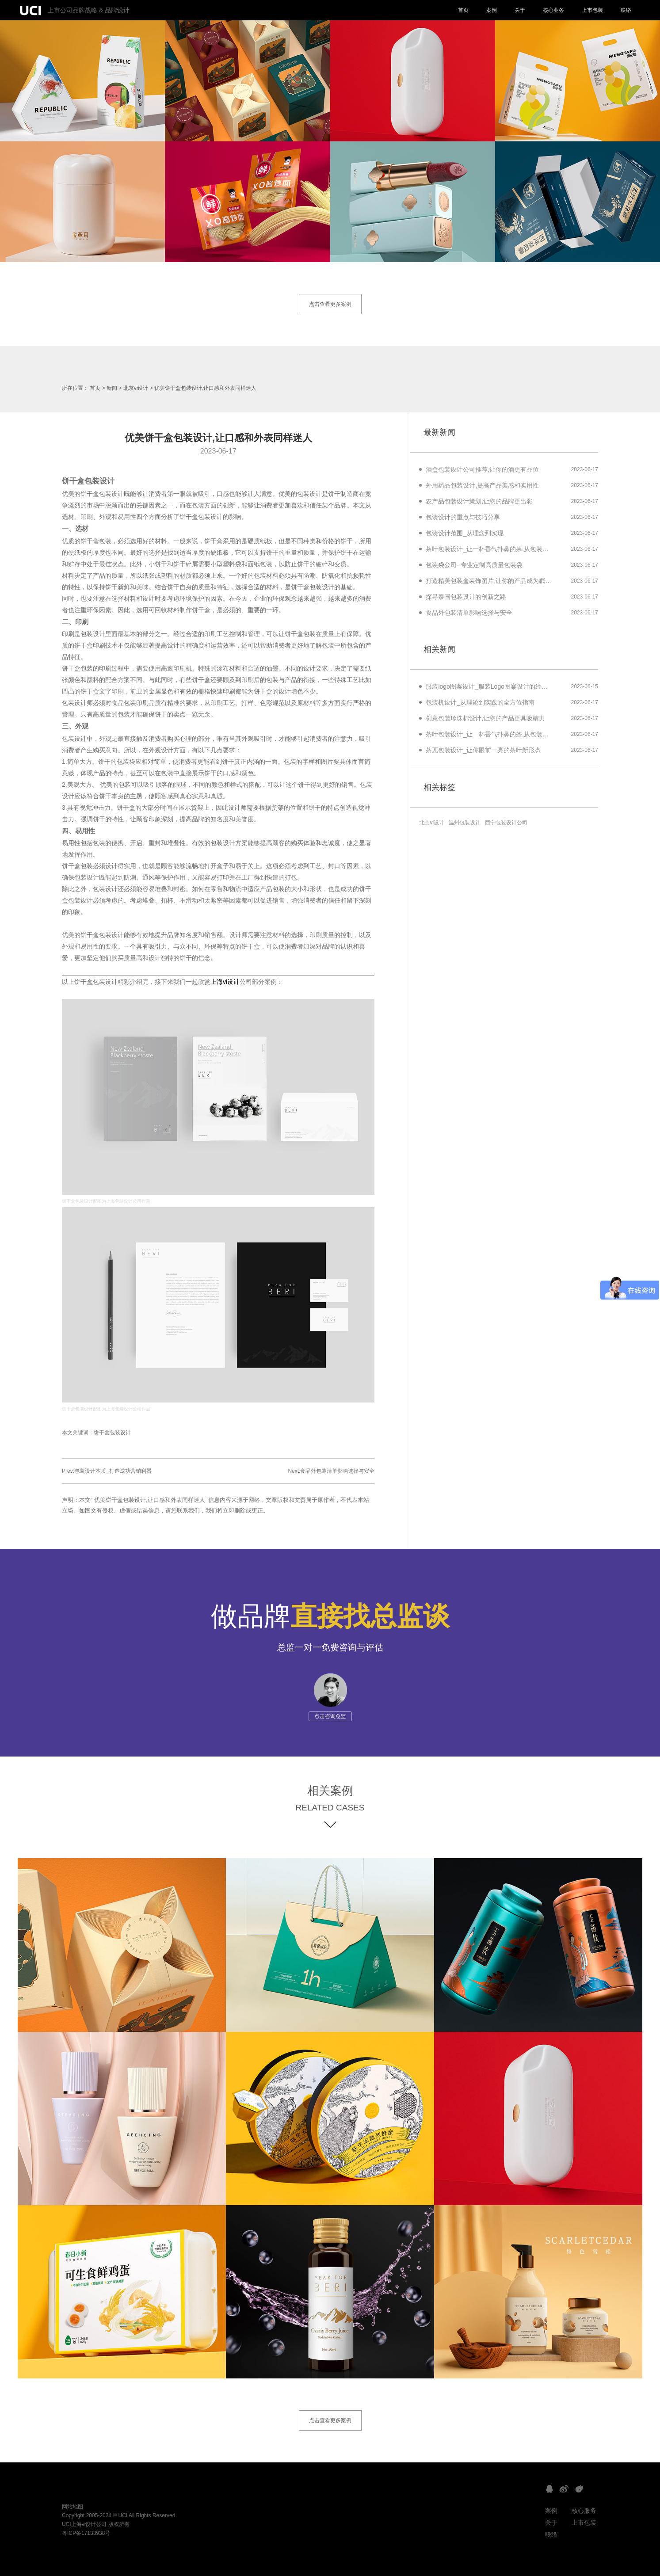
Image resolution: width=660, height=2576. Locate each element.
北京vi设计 (136, 388)
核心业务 (553, 10)
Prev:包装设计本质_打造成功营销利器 (107, 1471)
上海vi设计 (225, 981)
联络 (626, 10)
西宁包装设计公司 (506, 822)
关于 (520, 10)
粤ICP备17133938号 (86, 2533)
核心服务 (584, 2510)
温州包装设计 (465, 822)
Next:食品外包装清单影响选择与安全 (331, 1471)
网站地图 (72, 2507)
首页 (463, 10)
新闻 (112, 388)
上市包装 (592, 10)
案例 (491, 10)
